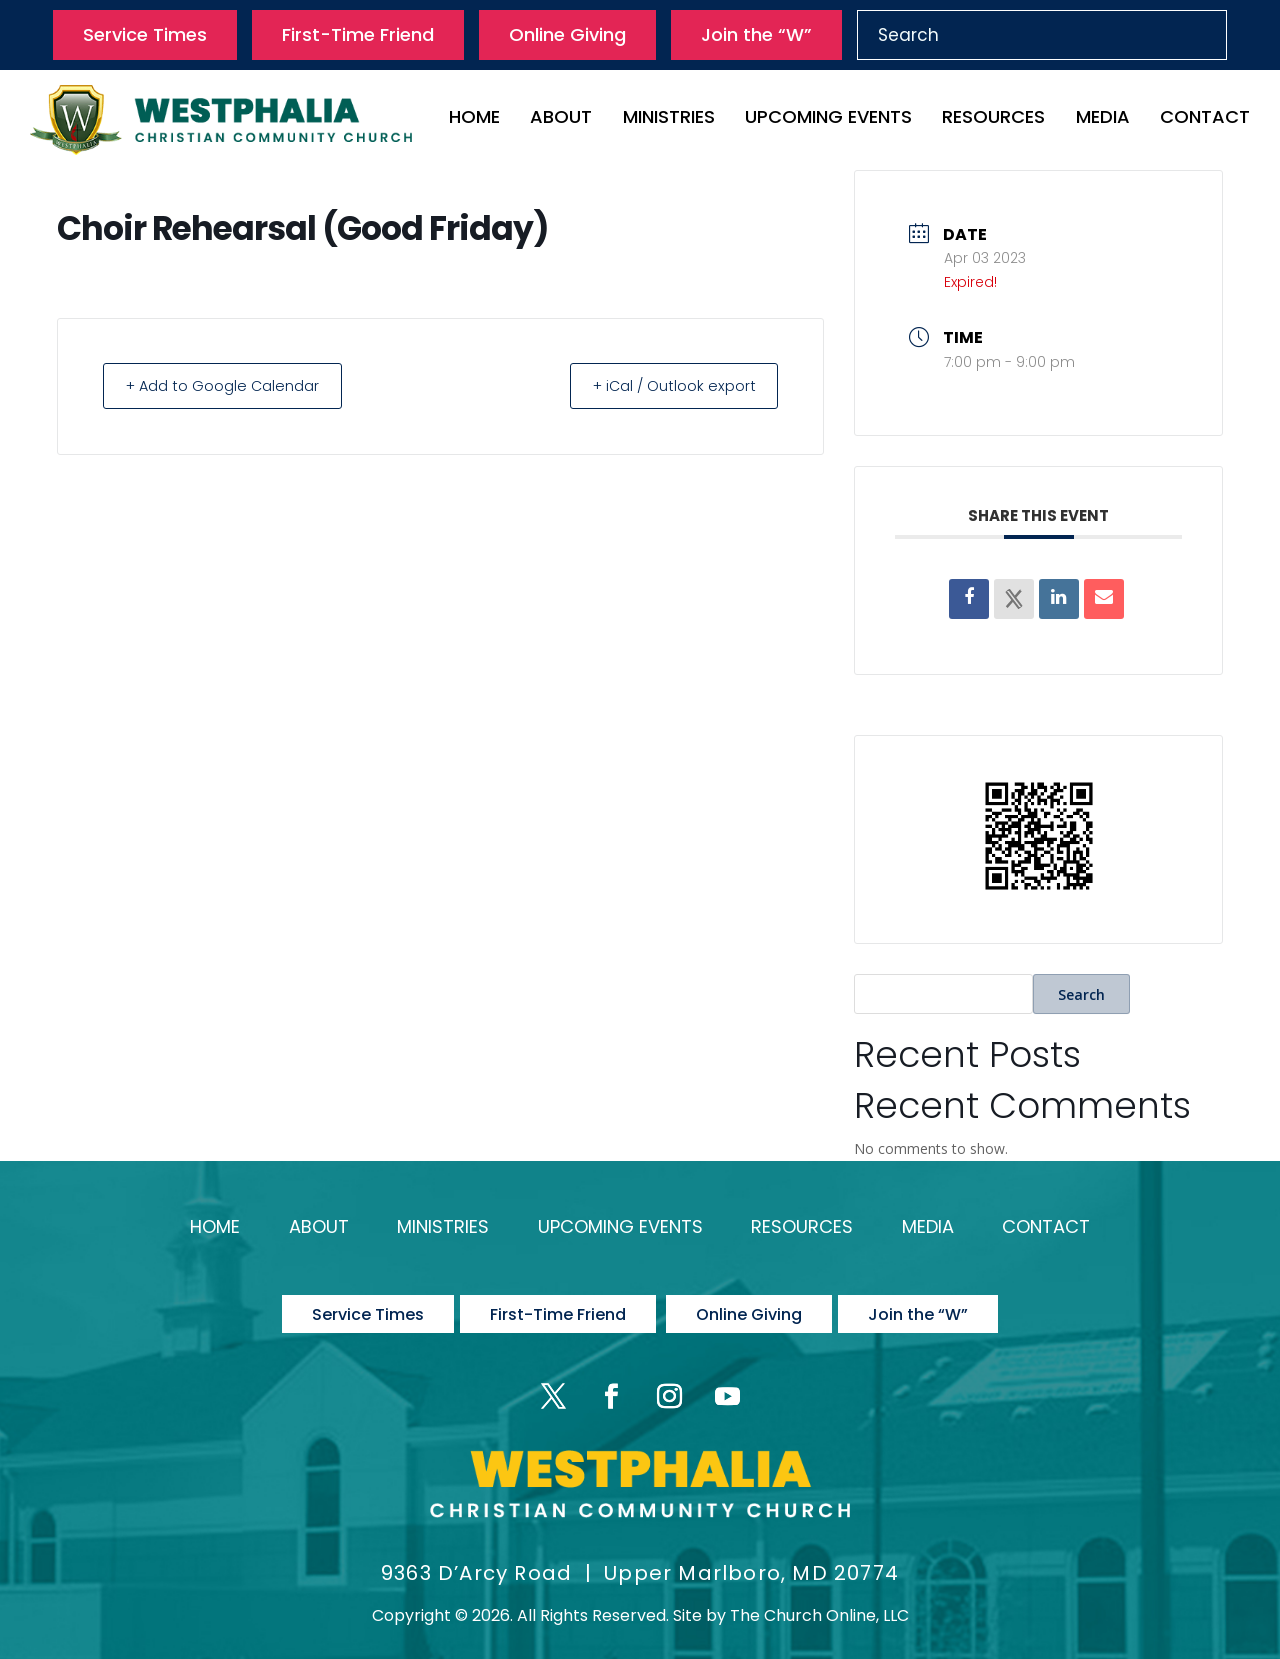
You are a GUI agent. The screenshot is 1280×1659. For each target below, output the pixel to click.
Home (474, 119)
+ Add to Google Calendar (230, 385)
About (561, 119)
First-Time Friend (358, 34)
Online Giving (567, 34)
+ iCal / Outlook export (666, 385)
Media (1103, 119)
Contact (1205, 119)
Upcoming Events (828, 119)
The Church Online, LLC (819, 1598)
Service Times (145, 34)
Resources (993, 119)
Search (1081, 994)
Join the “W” (756, 34)
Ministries (669, 119)
